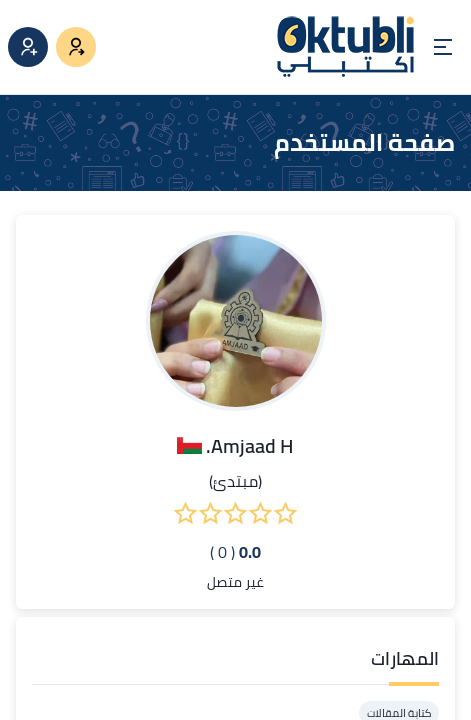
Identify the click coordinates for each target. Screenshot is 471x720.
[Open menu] (443, 47)
